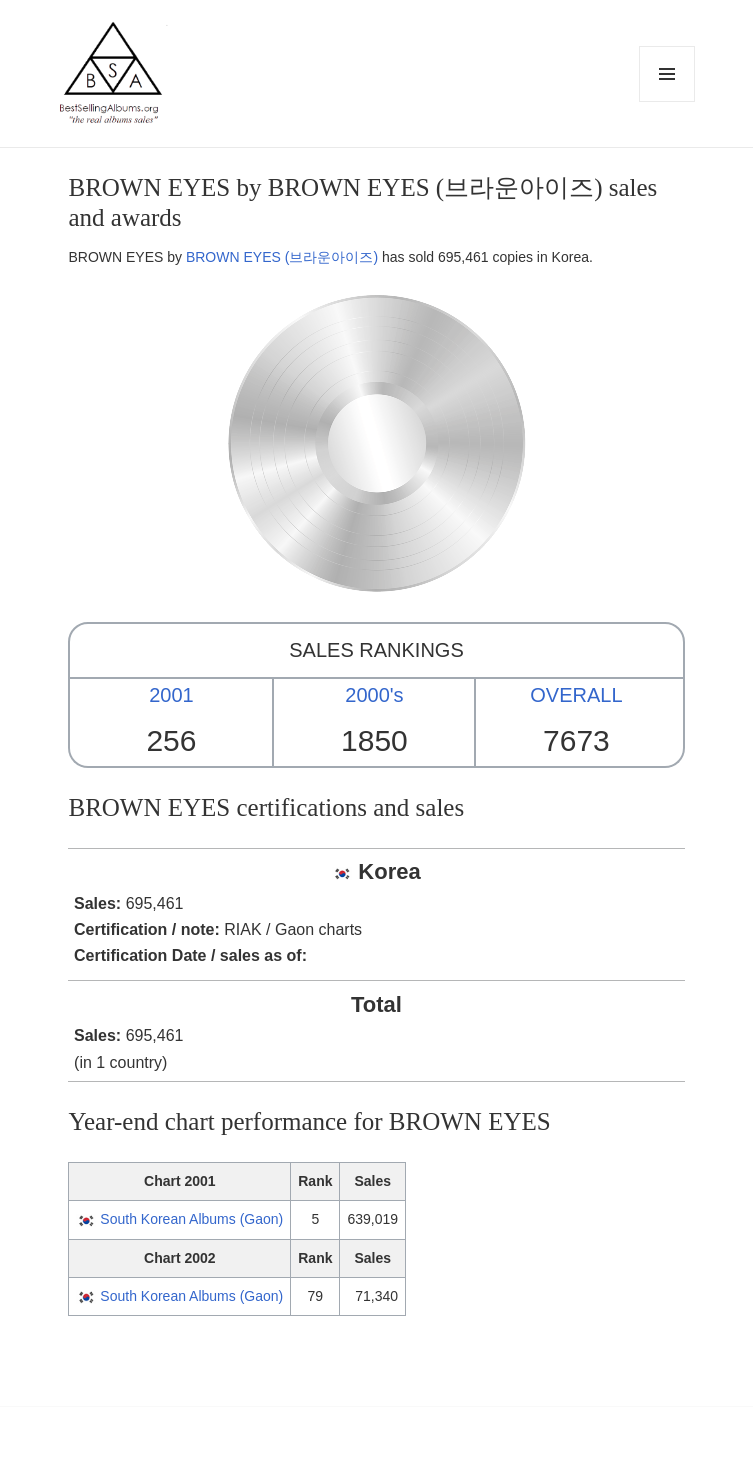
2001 (171, 695)
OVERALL (576, 695)
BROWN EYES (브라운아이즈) (282, 257)
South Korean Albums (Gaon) (191, 1219)
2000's (374, 695)
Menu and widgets (667, 101)
